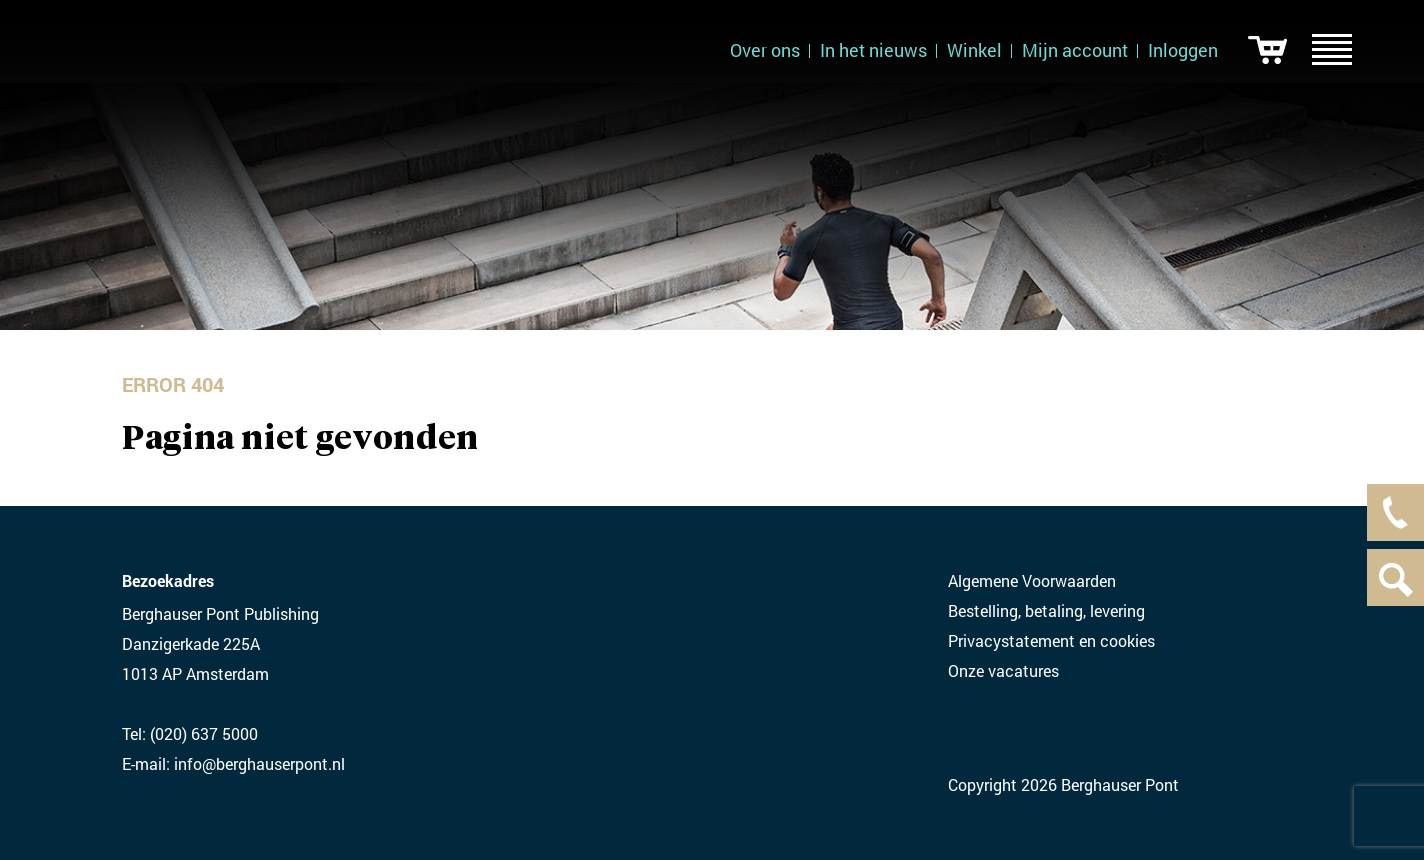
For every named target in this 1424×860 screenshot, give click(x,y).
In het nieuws (873, 50)
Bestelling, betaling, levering (1046, 610)
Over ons (765, 50)
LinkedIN (960, 728)
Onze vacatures (1003, 670)
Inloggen (1183, 50)
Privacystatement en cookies (1051, 640)
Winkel (974, 50)
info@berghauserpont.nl (259, 763)
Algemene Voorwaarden (1032, 580)
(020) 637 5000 (204, 733)
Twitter (1000, 728)
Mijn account (1075, 50)
